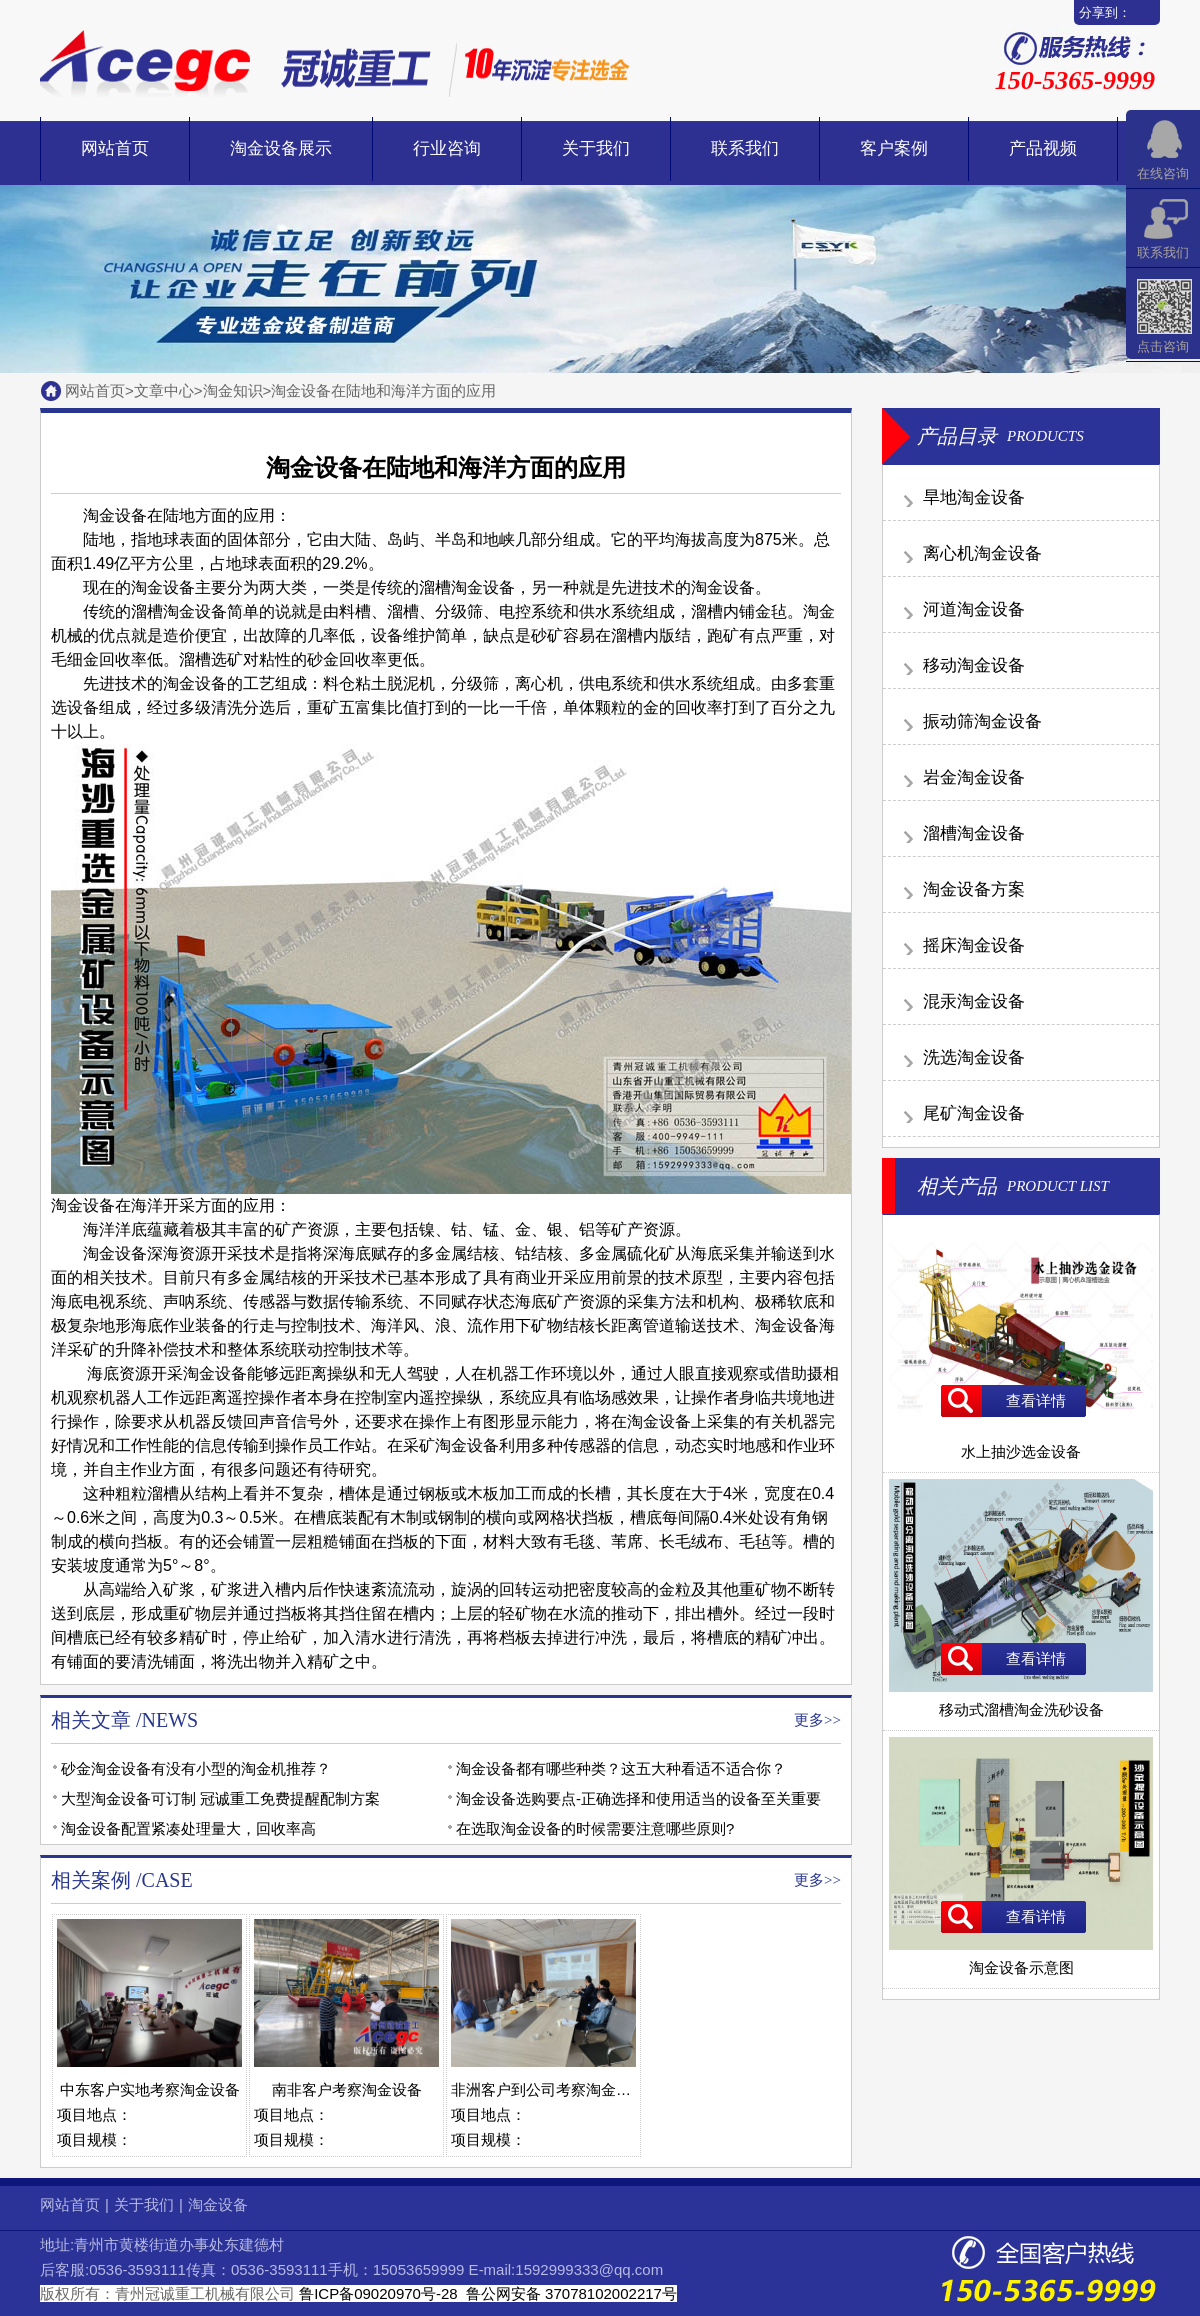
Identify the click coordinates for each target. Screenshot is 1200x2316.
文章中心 (164, 390)
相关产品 (957, 1186)
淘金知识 (233, 390)
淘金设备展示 (281, 148)
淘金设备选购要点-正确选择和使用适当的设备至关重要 (638, 1798)
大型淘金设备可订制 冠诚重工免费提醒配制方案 (220, 1798)
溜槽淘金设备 (974, 833)
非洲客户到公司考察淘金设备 (548, 2089)
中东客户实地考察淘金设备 (150, 2089)
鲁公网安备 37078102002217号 (569, 2293)
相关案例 (91, 1880)
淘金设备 (195, 611)
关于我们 (596, 148)
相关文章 (91, 1720)
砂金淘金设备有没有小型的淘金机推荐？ (196, 1768)
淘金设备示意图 (1021, 1959)
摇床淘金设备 (974, 945)
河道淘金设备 (974, 609)
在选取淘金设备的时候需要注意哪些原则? (595, 1828)
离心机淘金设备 (982, 553)
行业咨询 (447, 148)
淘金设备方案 (974, 889)
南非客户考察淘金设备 (347, 2089)
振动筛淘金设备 (982, 721)
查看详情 (1036, 1400)
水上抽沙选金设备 (1021, 1443)
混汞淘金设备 (974, 1001)
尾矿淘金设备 (974, 1113)
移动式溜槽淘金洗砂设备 (1021, 1701)
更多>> (817, 1720)
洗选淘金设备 (974, 1057)
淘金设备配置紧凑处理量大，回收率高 (188, 1828)
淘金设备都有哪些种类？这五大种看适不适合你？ (621, 1768)
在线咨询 (1163, 173)
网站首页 (115, 148)
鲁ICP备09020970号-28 (378, 2293)
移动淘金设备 (974, 665)
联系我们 (745, 148)
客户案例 (894, 148)
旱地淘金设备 (974, 497)
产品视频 (1043, 148)
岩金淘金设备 (974, 777)
